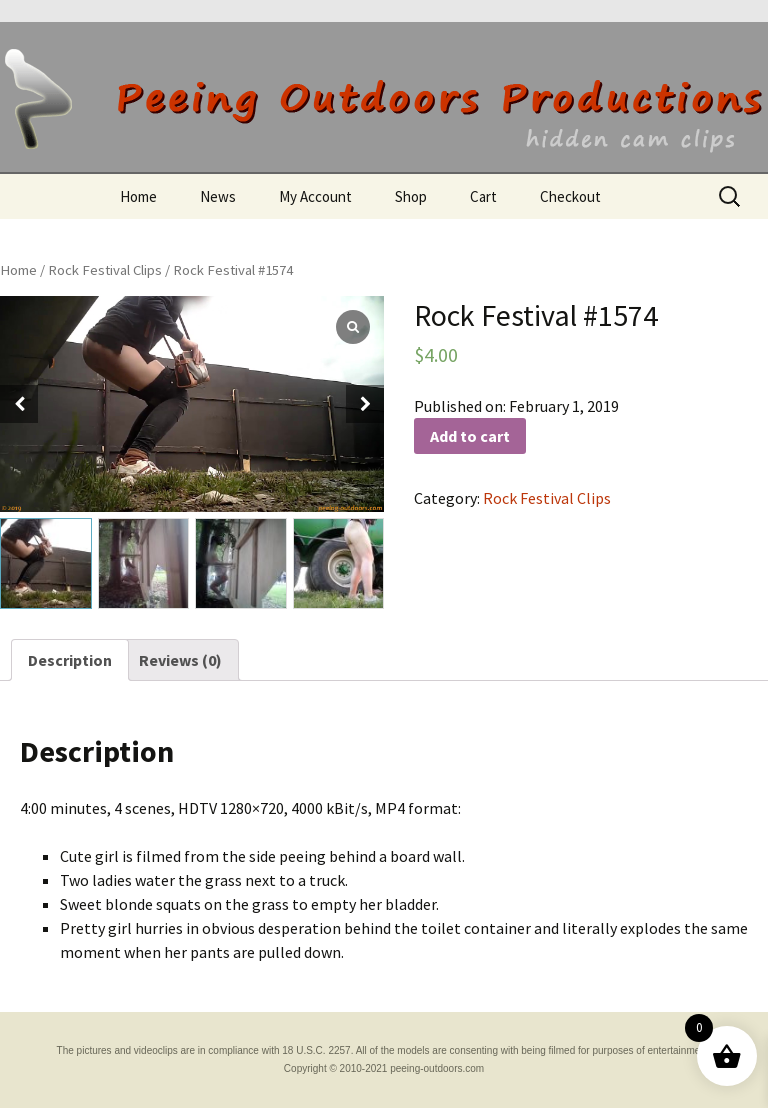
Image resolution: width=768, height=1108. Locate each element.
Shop (411, 196)
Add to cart (470, 436)
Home (138, 196)
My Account (315, 196)
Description (70, 660)
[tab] (70, 660)
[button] (365, 404)
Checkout (570, 196)
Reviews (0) (180, 660)
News (218, 196)
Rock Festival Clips (105, 270)
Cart (483, 196)
